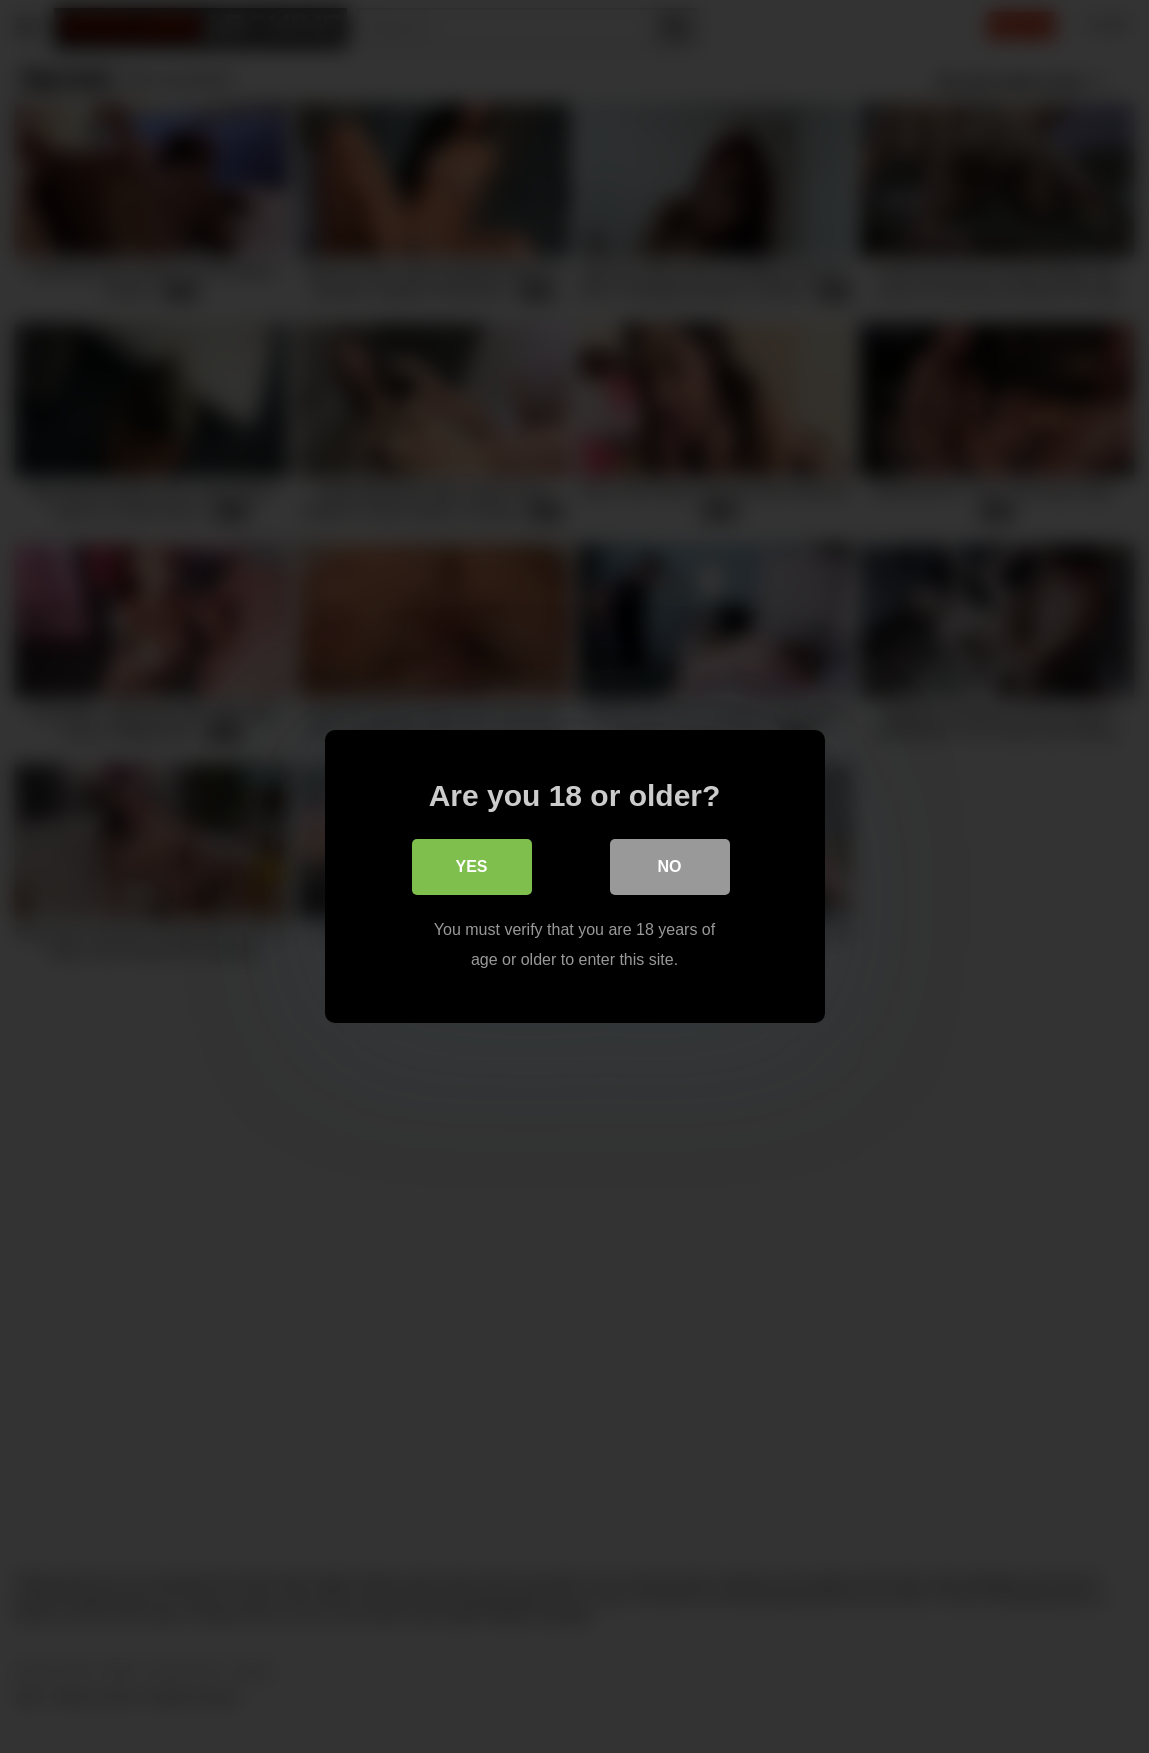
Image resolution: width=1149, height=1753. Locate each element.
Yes (471, 866)
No (670, 866)
